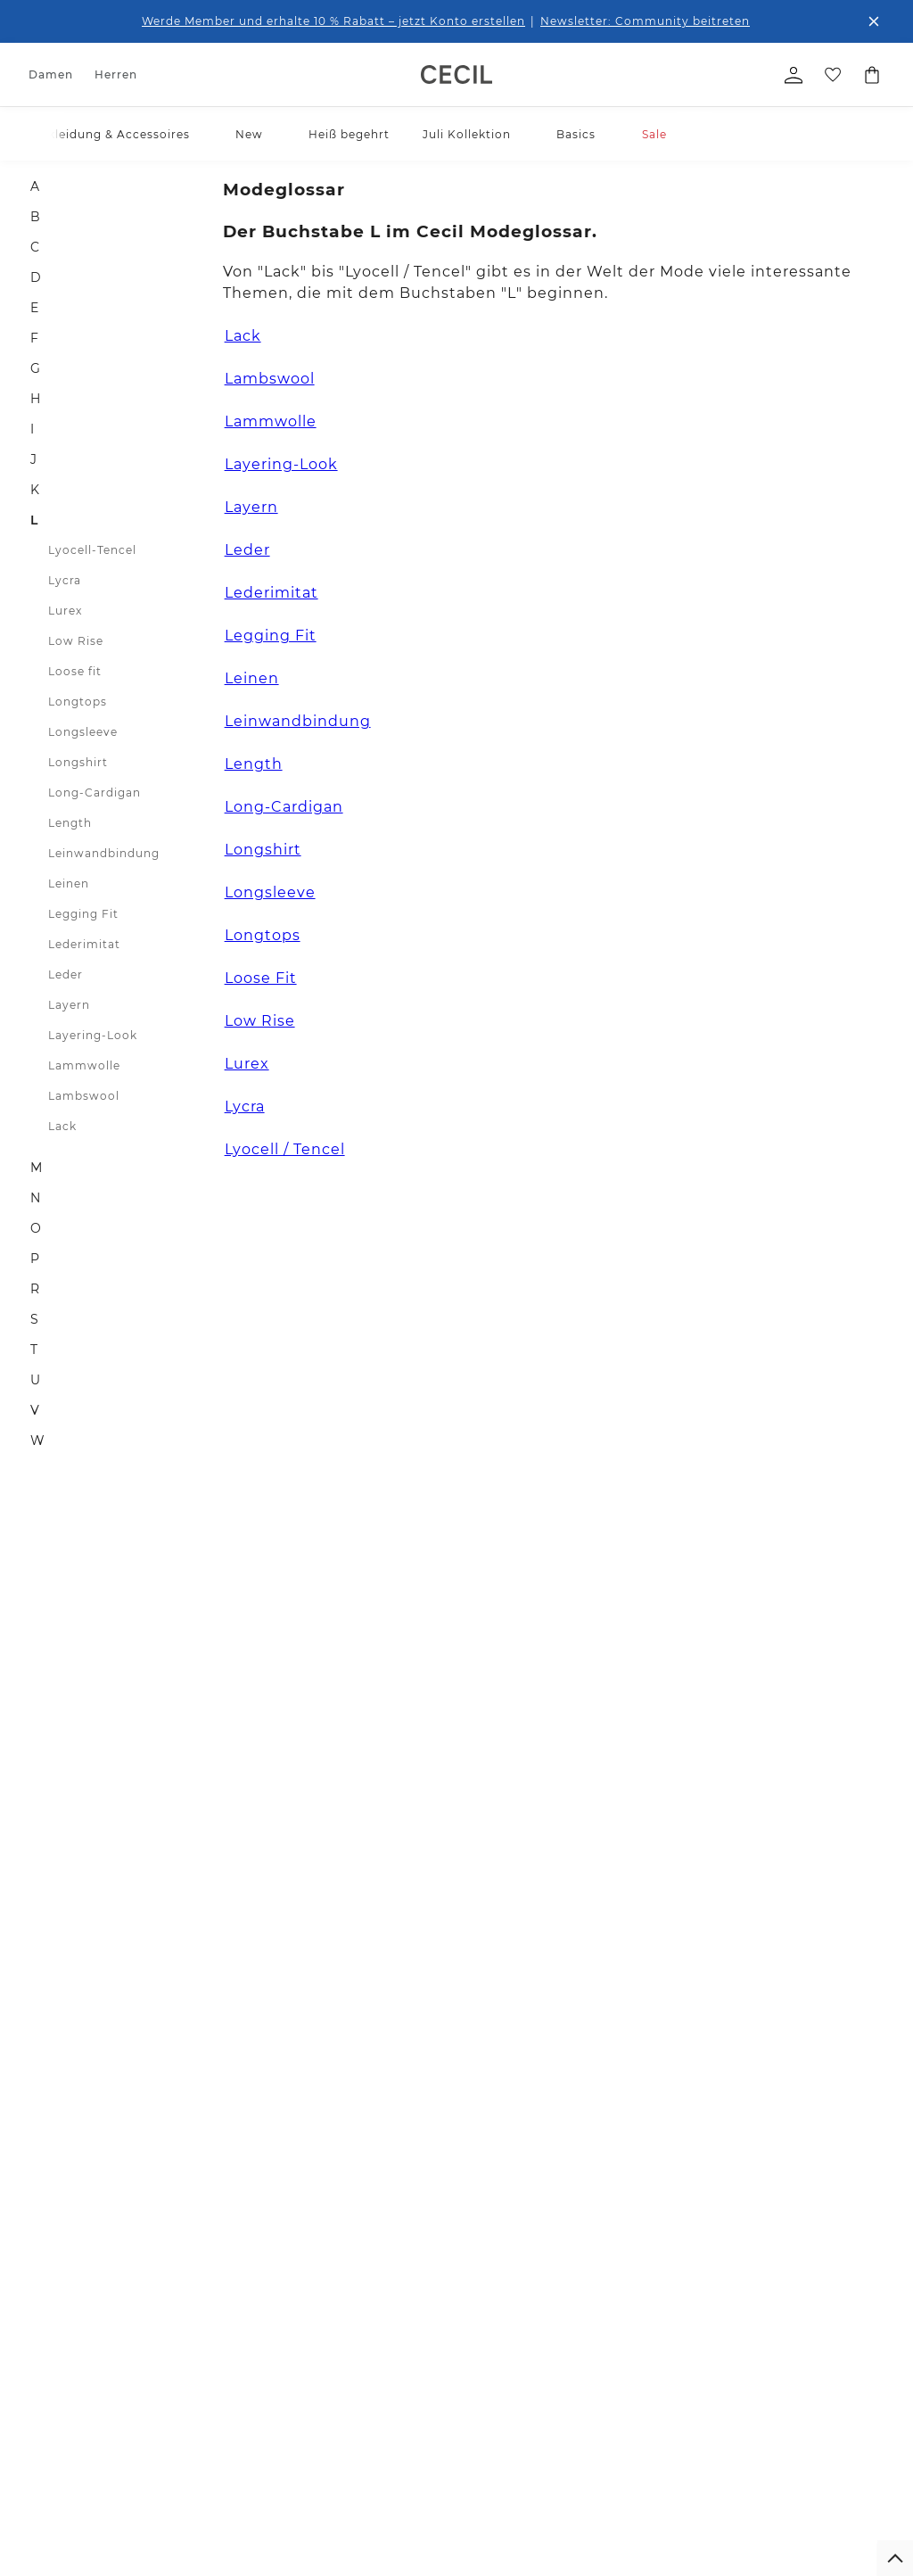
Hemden (161, 2305)
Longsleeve (83, 732)
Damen (51, 74)
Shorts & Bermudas (190, 2461)
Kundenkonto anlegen (664, 2449)
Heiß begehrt (349, 134)
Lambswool (83, 1095)
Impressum (635, 2281)
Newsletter (275, 2281)
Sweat (46, 2509)
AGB (617, 2305)
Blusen (49, 2305)
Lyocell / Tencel (285, 1149)
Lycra (64, 580)
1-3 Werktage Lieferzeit (197, 1999)
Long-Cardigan (94, 792)
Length (70, 823)
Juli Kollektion (467, 134)
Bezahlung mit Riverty (286, 2395)
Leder (65, 974)
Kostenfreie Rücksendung (770, 1999)
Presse (519, 2413)
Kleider (49, 2401)
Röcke (46, 2377)
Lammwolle (84, 1065)
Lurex (65, 610)
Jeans (45, 2353)
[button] (198, 134)
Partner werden (544, 2365)
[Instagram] (652, 1877)
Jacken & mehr (70, 2426)
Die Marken (532, 2257)
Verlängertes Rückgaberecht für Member (479, 1999)
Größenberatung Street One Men (412, 2359)
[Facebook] (615, 1877)
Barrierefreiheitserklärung (672, 2335)
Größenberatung (395, 2305)
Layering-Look (92, 1035)
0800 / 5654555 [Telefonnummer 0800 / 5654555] (664, 1655)
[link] (456, 74)
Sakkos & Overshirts (165, 2515)
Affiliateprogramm (551, 2389)
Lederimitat (84, 944)
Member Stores (542, 2437)
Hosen (46, 2329)
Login (620, 2471)
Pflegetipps (381, 2329)
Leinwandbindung (104, 853)
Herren (116, 74)
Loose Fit (261, 978)
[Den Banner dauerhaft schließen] (873, 21)
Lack (62, 1126)
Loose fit (75, 671)
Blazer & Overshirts (81, 2450)
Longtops (77, 701)
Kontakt (267, 2329)
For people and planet (542, 2287)
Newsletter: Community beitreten (645, 21)
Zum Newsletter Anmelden (361, 1789)
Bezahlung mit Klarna (286, 2359)
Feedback (528, 2341)
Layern (69, 1004)
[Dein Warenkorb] (872, 74)
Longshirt (78, 762)
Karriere (523, 2317)
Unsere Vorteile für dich (456, 1952)
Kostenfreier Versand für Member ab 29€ (488, 2057)
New (249, 134)
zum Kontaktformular (763, 1833)
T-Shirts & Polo (178, 2281)
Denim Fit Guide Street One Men (412, 2395)
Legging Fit (83, 914)
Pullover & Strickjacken (63, 2479)
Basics (576, 134)
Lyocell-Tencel (92, 550)
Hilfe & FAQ (276, 2305)
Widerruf (269, 2257)
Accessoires (61, 2257)
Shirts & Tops (65, 2281)
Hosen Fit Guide (393, 2281)
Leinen (68, 883)
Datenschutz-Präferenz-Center (668, 2370)
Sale (654, 134)
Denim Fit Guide (395, 2257)
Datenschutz (639, 2257)
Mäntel (157, 2485)
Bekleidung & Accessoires (111, 134)
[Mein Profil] (793, 74)
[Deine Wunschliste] (832, 74)
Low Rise (75, 641)
